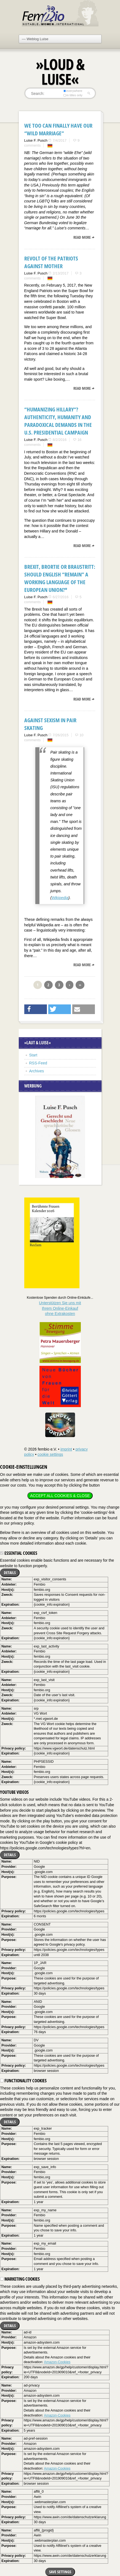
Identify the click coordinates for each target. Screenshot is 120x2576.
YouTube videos (14, 1792)
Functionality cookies (23, 2081)
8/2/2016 (60, 440)
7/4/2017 (60, 140)
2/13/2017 (61, 273)
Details (10, 1572)
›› (80, 984)
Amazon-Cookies (57, 2362)
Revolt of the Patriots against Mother (51, 262)
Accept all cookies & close (60, 1495)
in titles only (72, 95)
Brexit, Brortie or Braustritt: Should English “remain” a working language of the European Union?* (59, 578)
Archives (36, 1071)
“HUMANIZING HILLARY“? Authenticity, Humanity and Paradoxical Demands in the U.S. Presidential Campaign (58, 421)
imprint (66, 1449)
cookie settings (50, 1454)
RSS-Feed (38, 1063)
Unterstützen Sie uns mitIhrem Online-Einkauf (60, 1308)
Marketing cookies (20, 2279)
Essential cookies (18, 1553)
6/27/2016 (61, 597)
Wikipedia (60, 898)
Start (33, 1055)
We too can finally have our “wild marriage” (58, 129)
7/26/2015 (61, 735)
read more (82, 237)
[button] (35, 1009)
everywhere (72, 90)
